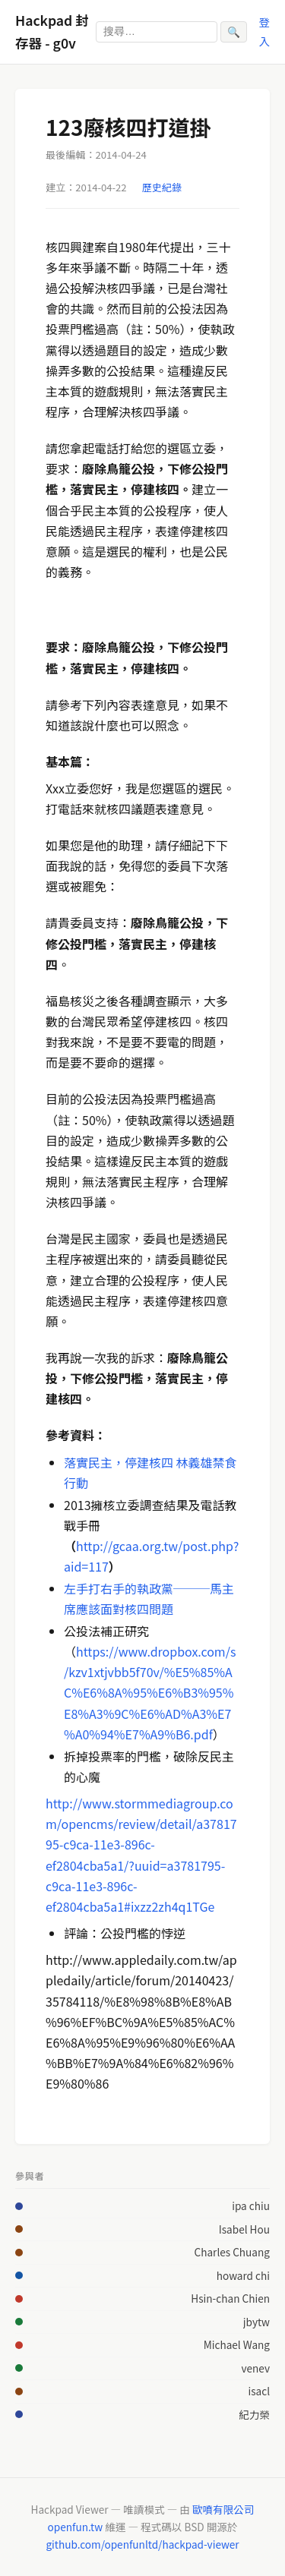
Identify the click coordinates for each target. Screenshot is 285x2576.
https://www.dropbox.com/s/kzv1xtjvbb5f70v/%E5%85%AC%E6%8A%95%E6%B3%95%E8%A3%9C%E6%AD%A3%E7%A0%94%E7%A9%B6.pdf (150, 1692)
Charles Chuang (232, 2251)
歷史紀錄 (162, 187)
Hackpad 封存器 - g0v (52, 31)
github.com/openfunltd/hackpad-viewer (142, 2544)
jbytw (256, 2321)
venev (256, 2368)
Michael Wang (237, 2344)
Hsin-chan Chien (230, 2298)
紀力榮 (254, 2414)
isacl (259, 2390)
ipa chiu (251, 2205)
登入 (264, 31)
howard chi (243, 2275)
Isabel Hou (244, 2229)
